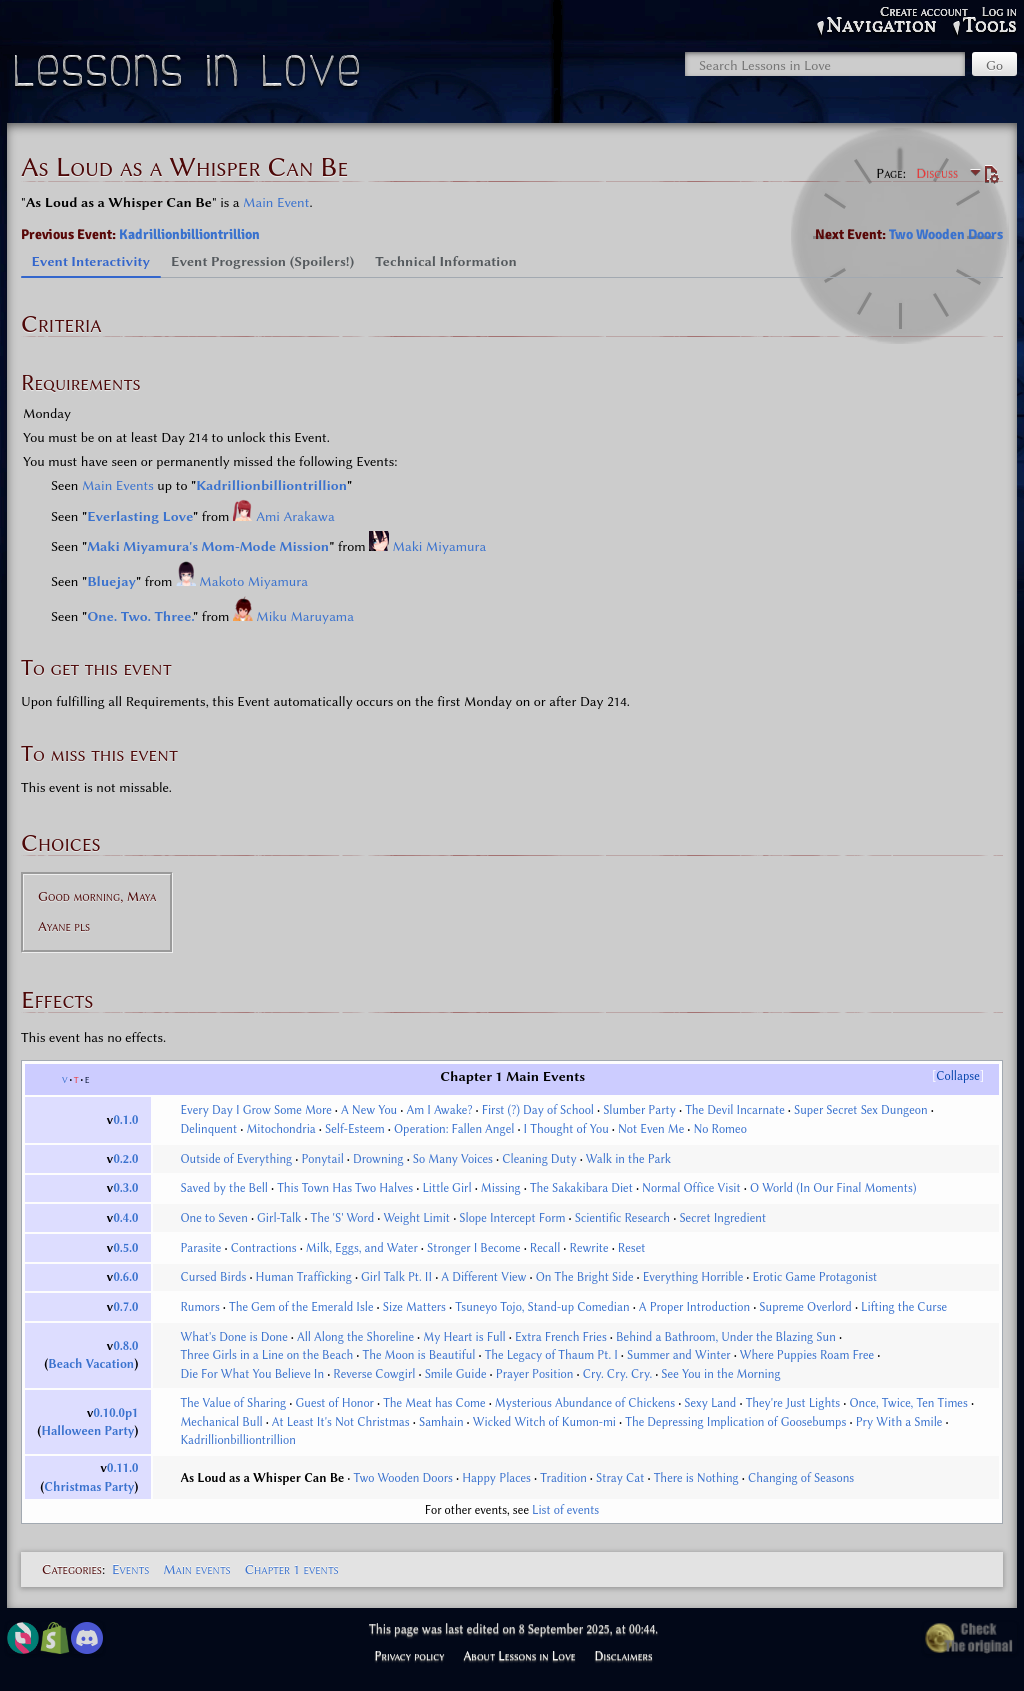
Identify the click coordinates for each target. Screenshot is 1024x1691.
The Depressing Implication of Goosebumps (735, 1422)
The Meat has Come (434, 1403)
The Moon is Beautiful (418, 1355)
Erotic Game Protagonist (814, 1277)
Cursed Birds (213, 1277)
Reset (632, 1248)
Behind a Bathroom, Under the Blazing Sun (726, 1337)
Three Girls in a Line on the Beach (266, 1355)
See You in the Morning (720, 1374)
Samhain (441, 1422)
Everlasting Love (140, 516)
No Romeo (720, 1129)
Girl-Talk (279, 1218)
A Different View (483, 1277)
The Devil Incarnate (735, 1110)
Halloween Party (87, 1431)
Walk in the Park (628, 1159)
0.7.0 (125, 1307)
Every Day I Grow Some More (255, 1110)
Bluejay (111, 581)
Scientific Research (622, 1218)
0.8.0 (125, 1346)
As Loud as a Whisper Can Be (262, 1478)
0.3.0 (125, 1188)
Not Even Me (651, 1129)
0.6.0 (125, 1277)
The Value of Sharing (233, 1403)
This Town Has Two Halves (345, 1188)
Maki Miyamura (440, 546)
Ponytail (322, 1159)
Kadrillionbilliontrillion (189, 234)
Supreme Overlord (805, 1307)
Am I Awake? (439, 1110)
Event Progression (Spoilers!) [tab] (262, 261)
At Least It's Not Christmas (341, 1422)
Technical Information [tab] (446, 261)
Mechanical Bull (221, 1422)
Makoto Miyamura (253, 581)
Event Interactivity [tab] (91, 261)
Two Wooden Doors (946, 234)
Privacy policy (409, 1656)
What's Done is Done (233, 1337)
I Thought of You (566, 1129)
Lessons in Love (189, 75)
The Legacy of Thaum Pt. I (551, 1355)
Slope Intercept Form (512, 1218)
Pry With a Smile (899, 1422)
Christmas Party (89, 1487)
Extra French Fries (561, 1337)
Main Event (276, 202)
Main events (196, 1569)
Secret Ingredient (722, 1218)
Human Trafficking (304, 1277)
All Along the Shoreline (355, 1337)
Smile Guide (456, 1374)
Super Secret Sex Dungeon (861, 1110)
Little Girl (446, 1188)
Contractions (264, 1248)
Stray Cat (620, 1478)
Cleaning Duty (539, 1159)
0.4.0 (125, 1218)
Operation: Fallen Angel (454, 1129)
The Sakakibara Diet (581, 1188)
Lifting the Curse (904, 1307)
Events (130, 1569)
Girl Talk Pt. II (396, 1277)
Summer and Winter (679, 1355)
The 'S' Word (343, 1218)
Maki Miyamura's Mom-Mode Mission (208, 546)
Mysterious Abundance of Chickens (585, 1403)
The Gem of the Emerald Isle (301, 1307)
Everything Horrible (693, 1277)
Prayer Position (535, 1374)
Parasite (200, 1248)
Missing (501, 1188)
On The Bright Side (585, 1277)
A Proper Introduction (694, 1307)
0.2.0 (125, 1159)
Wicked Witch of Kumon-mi (544, 1422)
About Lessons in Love (519, 1656)
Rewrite (589, 1248)
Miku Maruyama (305, 616)
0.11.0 (122, 1468)
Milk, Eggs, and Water (362, 1248)
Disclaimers (624, 1656)
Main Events (118, 485)
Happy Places (496, 1478)
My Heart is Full (464, 1337)
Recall (545, 1248)
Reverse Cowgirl (374, 1374)
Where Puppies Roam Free (807, 1355)
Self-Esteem (355, 1129)
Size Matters (414, 1307)
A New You (369, 1110)
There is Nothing (696, 1478)
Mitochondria (280, 1129)
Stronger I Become (474, 1248)
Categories (72, 1569)
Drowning (378, 1159)
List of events (565, 1510)
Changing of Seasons (801, 1478)
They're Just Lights (793, 1403)
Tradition (563, 1478)
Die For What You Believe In (252, 1374)
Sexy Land (710, 1403)
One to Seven (213, 1218)
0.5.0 (125, 1248)
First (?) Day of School (538, 1110)
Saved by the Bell (224, 1188)
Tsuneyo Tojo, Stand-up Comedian (542, 1307)
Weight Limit (417, 1218)
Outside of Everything (236, 1159)
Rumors (199, 1307)
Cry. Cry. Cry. (617, 1374)
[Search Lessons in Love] (825, 64)
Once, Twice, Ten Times (908, 1403)
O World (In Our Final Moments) (833, 1188)
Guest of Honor (334, 1403)
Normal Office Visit (691, 1188)
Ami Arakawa (295, 516)
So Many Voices (453, 1159)
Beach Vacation (91, 1364)
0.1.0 (125, 1120)
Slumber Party (639, 1110)
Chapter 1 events (292, 1569)
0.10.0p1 (116, 1413)
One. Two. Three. (140, 616)
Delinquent (208, 1129)
